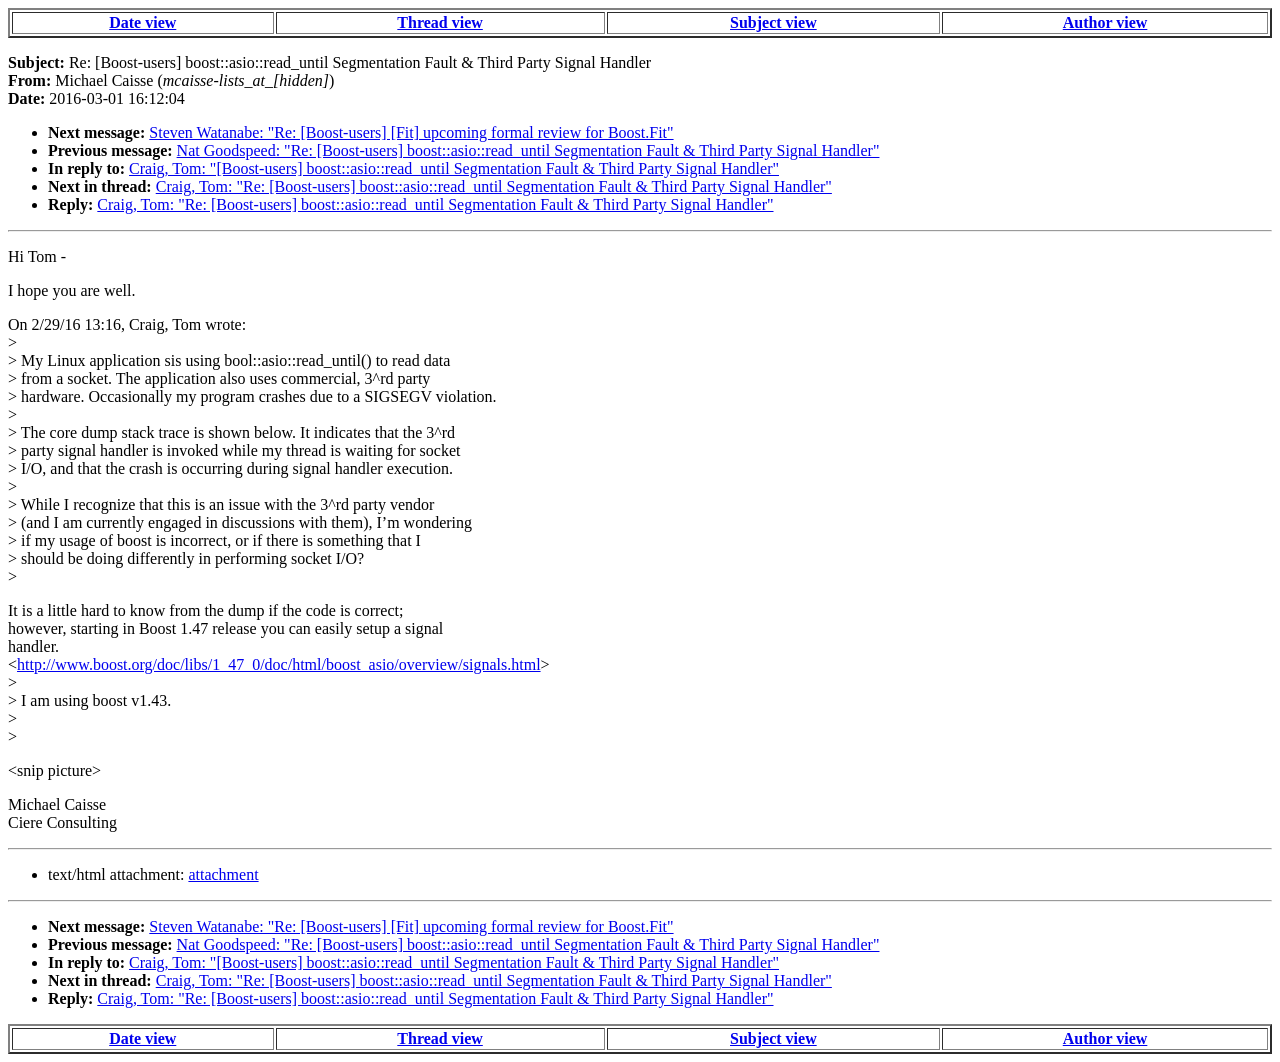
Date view (142, 22)
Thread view (439, 22)
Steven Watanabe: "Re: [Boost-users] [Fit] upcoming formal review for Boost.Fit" (411, 132)
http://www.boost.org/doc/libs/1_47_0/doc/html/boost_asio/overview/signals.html (279, 664)
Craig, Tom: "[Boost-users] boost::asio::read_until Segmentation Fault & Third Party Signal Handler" (454, 168)
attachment (223, 874)
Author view (1105, 22)
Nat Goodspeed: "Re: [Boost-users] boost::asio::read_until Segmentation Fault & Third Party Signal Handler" (528, 150)
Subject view (773, 22)
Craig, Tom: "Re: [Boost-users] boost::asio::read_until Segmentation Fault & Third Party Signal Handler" (494, 186)
